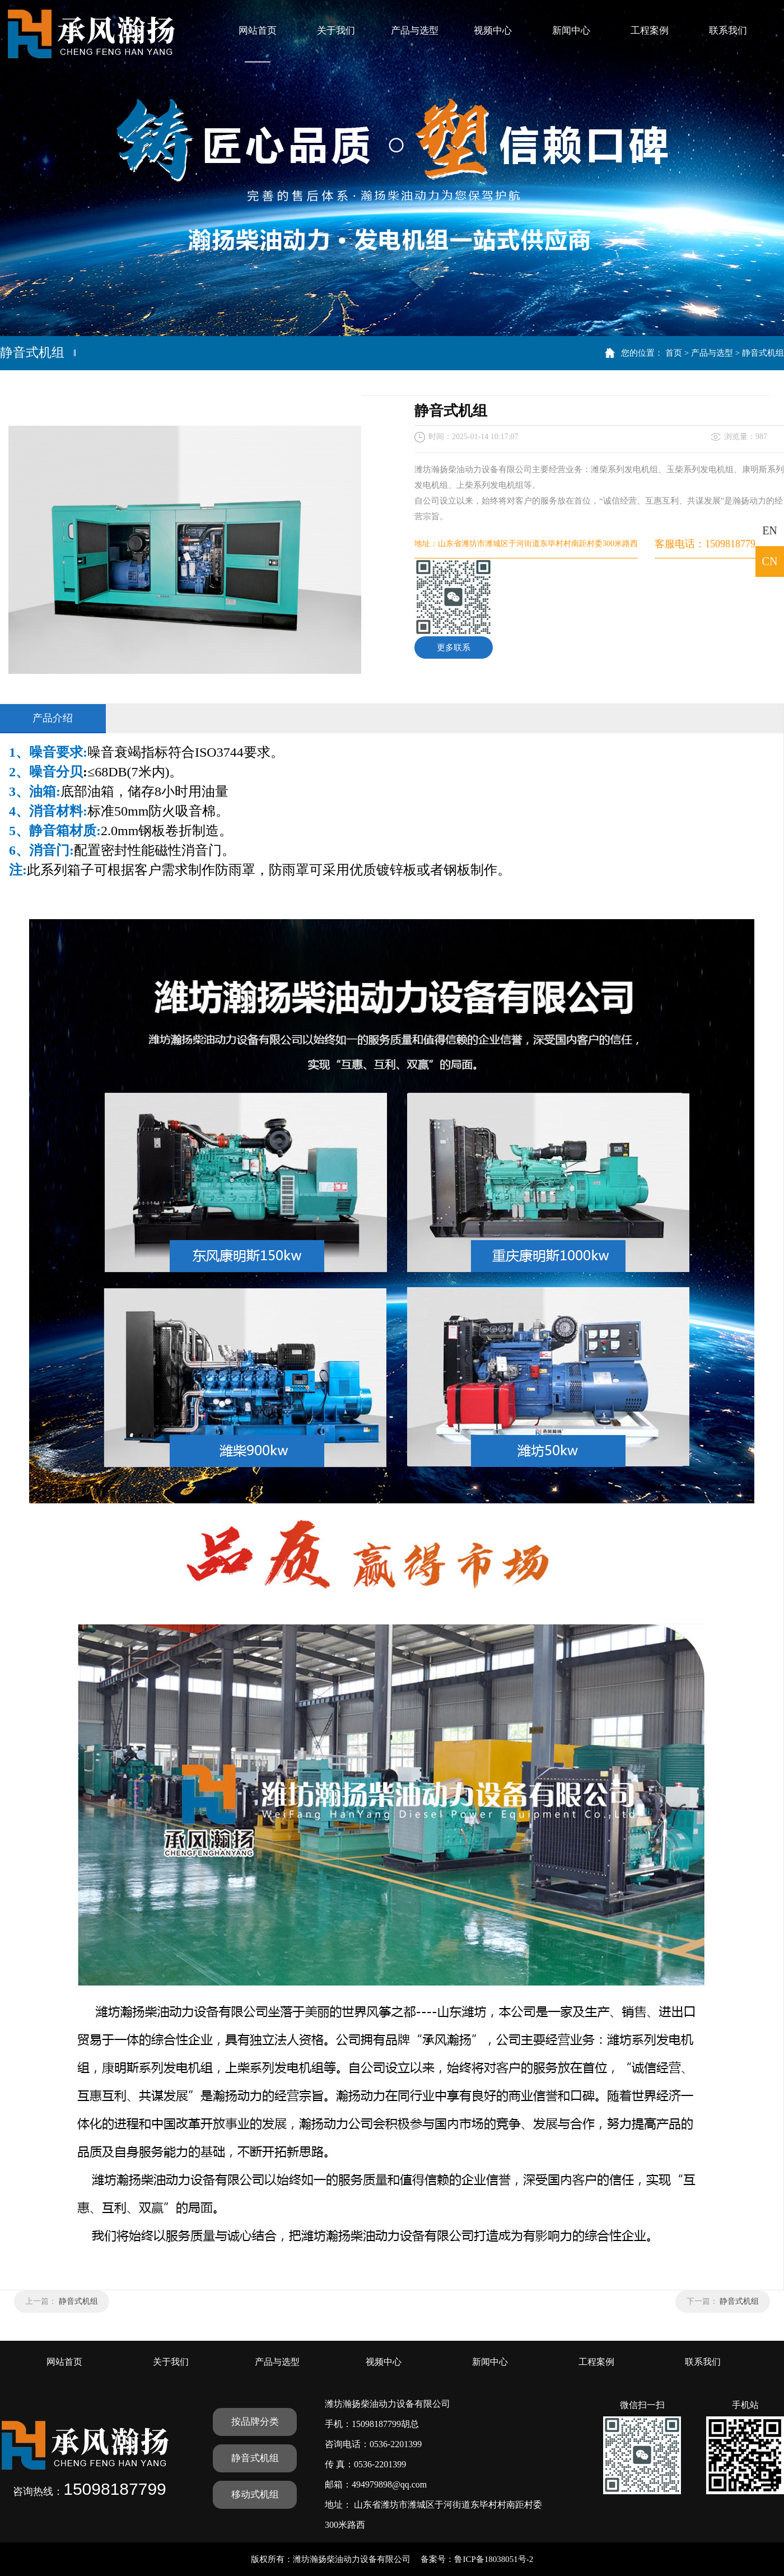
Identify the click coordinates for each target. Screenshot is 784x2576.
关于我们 (336, 30)
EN (769, 530)
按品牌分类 (255, 2421)
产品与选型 (414, 30)
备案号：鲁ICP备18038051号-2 (477, 2559)
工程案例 (650, 30)
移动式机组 (255, 2494)
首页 (673, 352)
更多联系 (453, 647)
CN (770, 561)
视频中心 (493, 30)
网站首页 (258, 30)
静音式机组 (763, 352)
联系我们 (728, 30)
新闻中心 (571, 30)
